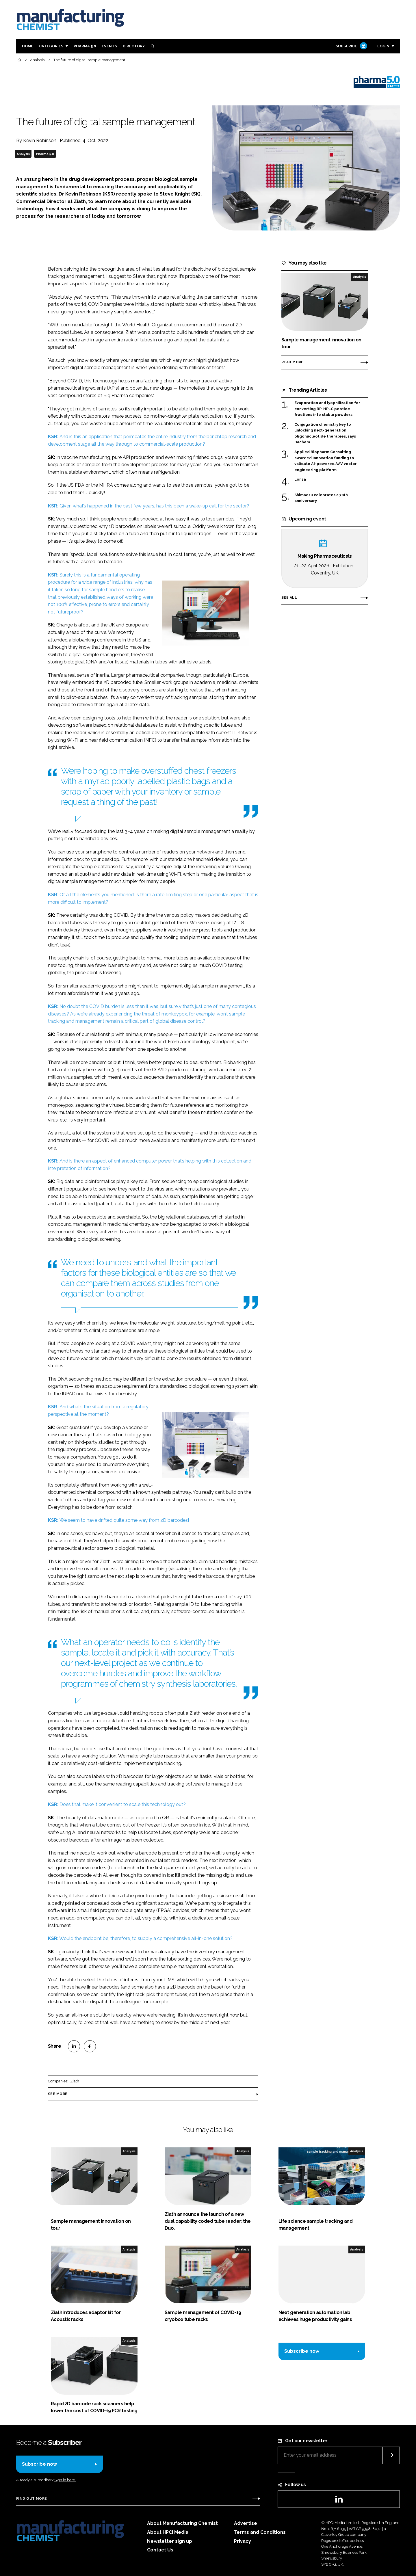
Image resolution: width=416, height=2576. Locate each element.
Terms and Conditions (260, 2532)
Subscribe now (301, 2351)
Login (383, 46)
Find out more (31, 2499)
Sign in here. (65, 2480)
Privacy (242, 2541)
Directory (134, 46)
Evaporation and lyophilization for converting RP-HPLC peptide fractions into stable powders (327, 408)
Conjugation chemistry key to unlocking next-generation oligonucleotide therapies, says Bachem (325, 433)
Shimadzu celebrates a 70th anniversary (321, 498)
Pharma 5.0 (85, 46)
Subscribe (351, 46)
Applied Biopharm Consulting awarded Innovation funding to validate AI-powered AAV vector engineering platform (325, 461)
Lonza (304, 479)
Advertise (245, 2523)
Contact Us (160, 2550)
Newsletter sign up (169, 2541)
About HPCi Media (167, 2532)
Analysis (23, 154)
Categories (51, 46)
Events (109, 46)
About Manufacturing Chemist (182, 2523)
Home (27, 46)
